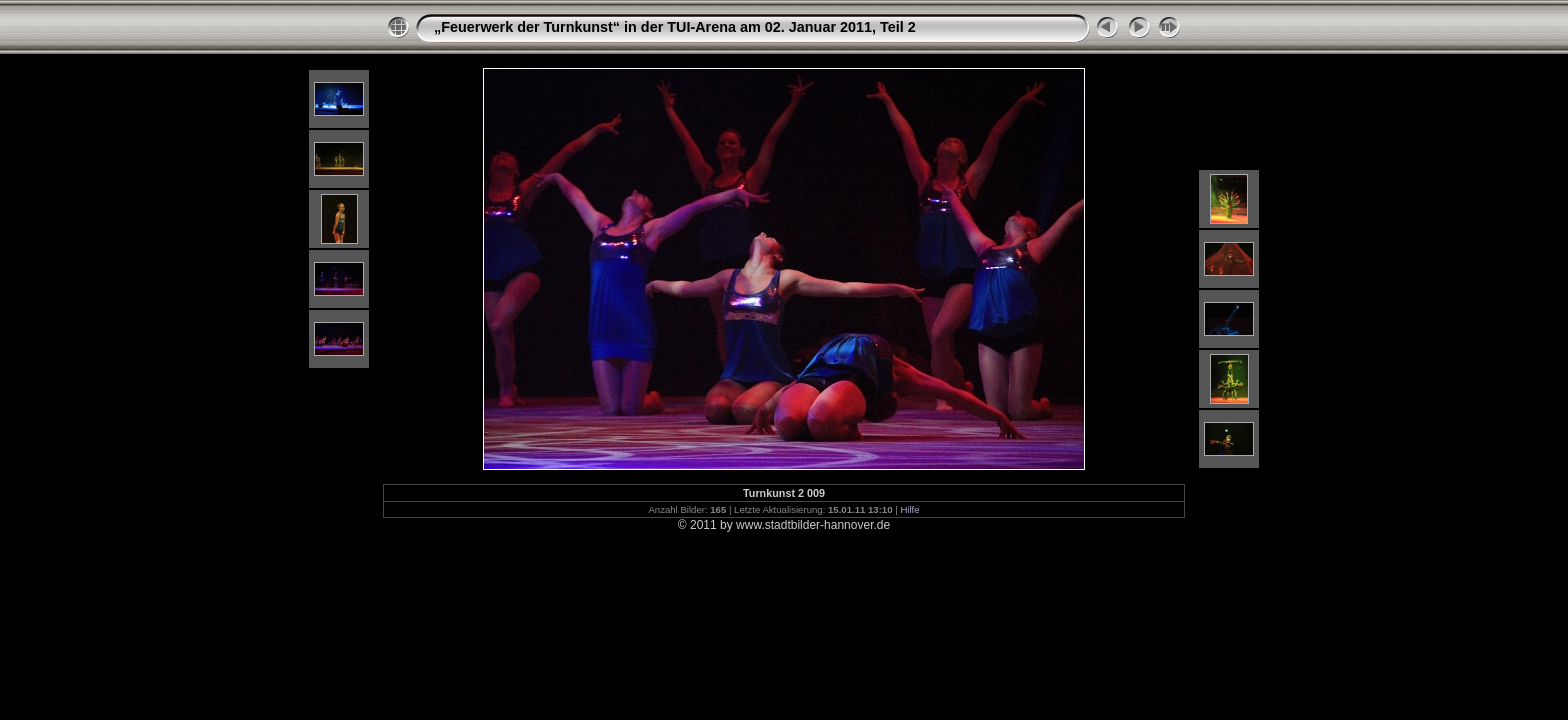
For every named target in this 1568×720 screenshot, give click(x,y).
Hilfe (909, 509)
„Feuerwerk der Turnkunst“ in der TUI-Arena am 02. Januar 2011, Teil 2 (675, 27)
